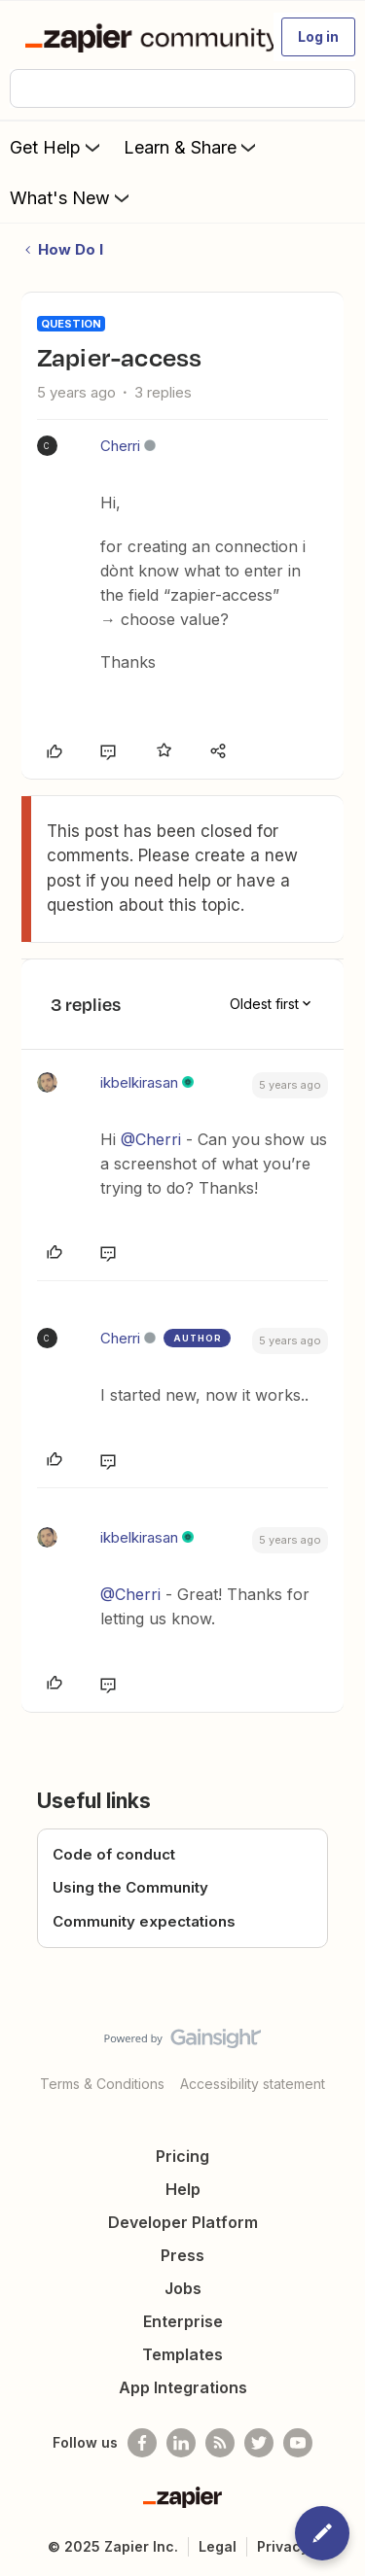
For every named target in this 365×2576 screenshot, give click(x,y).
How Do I (70, 249)
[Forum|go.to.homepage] (140, 36)
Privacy (283, 2546)
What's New (71, 197)
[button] (318, 36)
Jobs (182, 2288)
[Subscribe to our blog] (220, 2442)
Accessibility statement (252, 2083)
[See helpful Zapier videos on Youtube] (297, 2442)
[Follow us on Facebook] (142, 2442)
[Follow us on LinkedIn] (181, 2442)
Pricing (182, 2156)
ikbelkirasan (139, 1082)
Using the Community (130, 1887)
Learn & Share (192, 146)
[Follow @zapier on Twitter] (259, 2442)
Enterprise (183, 2321)
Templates (182, 2354)
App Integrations (183, 2387)
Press (182, 2255)
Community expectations (144, 1921)
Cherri (120, 445)
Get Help (57, 146)
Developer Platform (183, 2222)
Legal (218, 2546)
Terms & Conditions (102, 2083)
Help (183, 2189)
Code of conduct (114, 1854)
